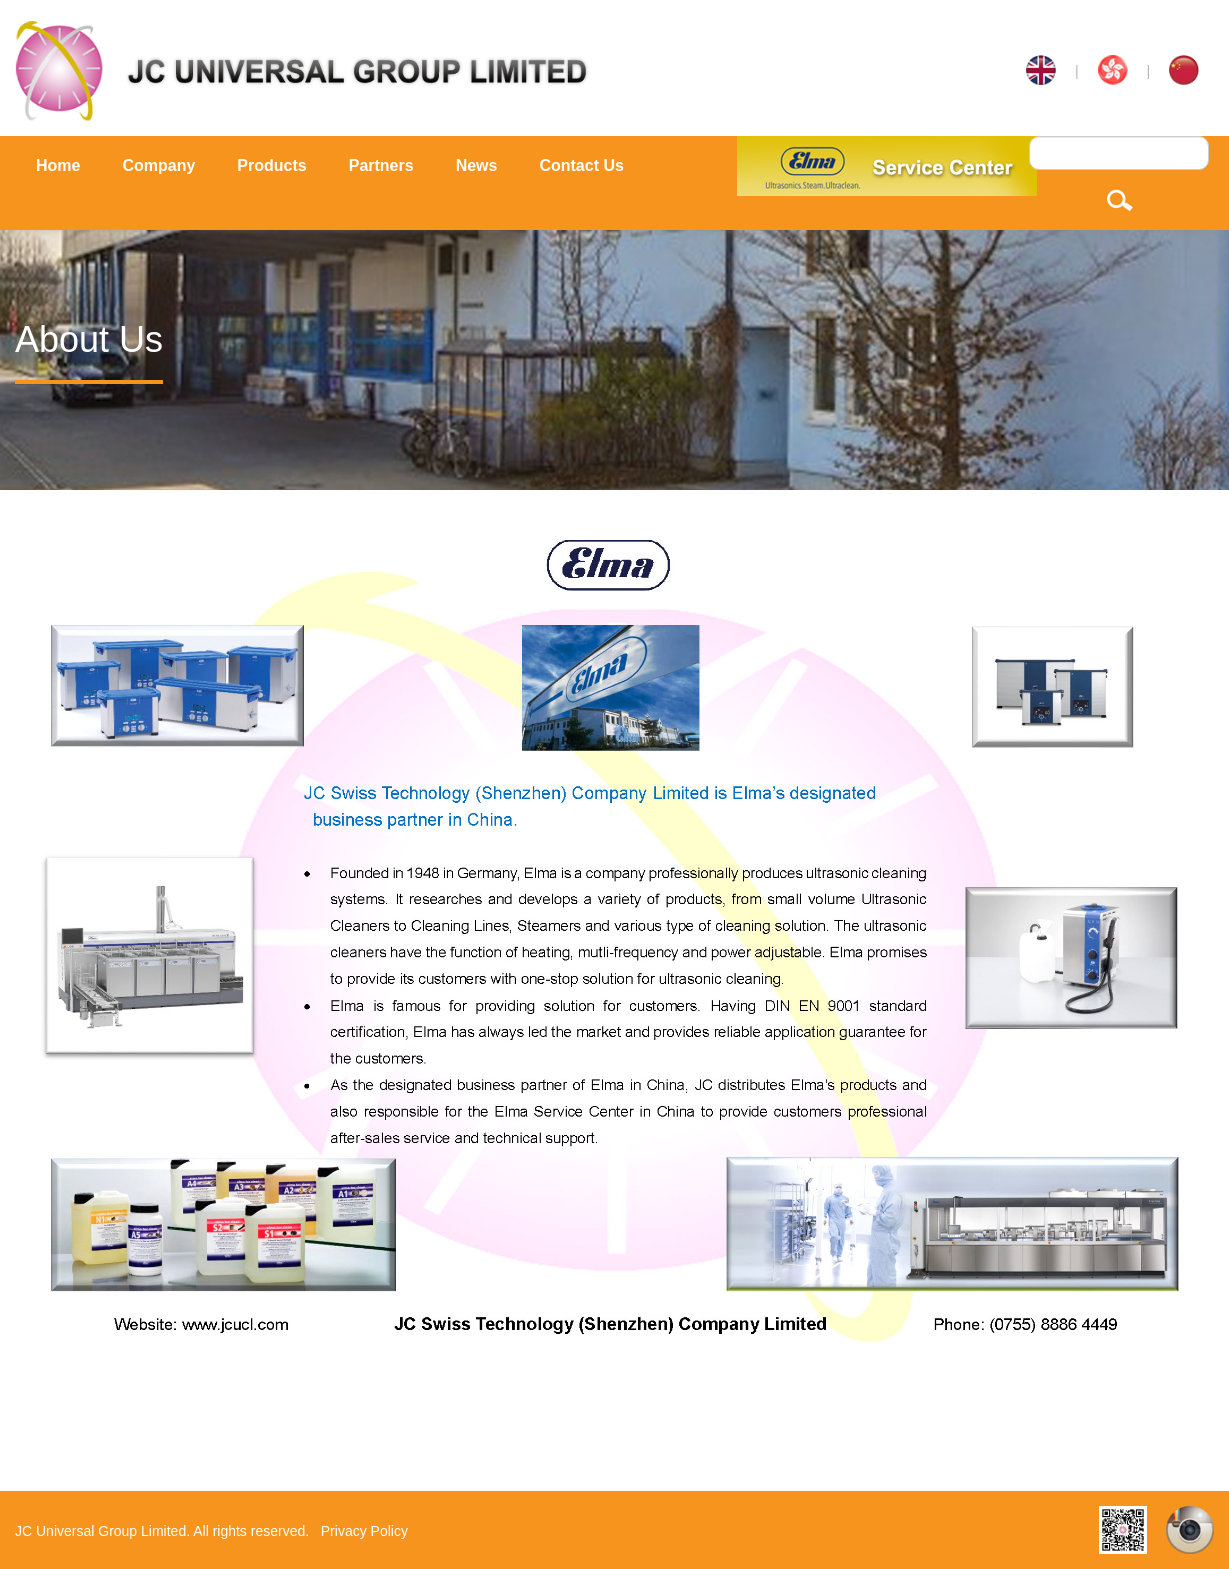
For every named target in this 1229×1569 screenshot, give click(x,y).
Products (271, 165)
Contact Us (581, 165)
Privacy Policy (364, 1531)
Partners (381, 165)
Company (158, 165)
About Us (89, 339)
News (477, 165)
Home (58, 165)
